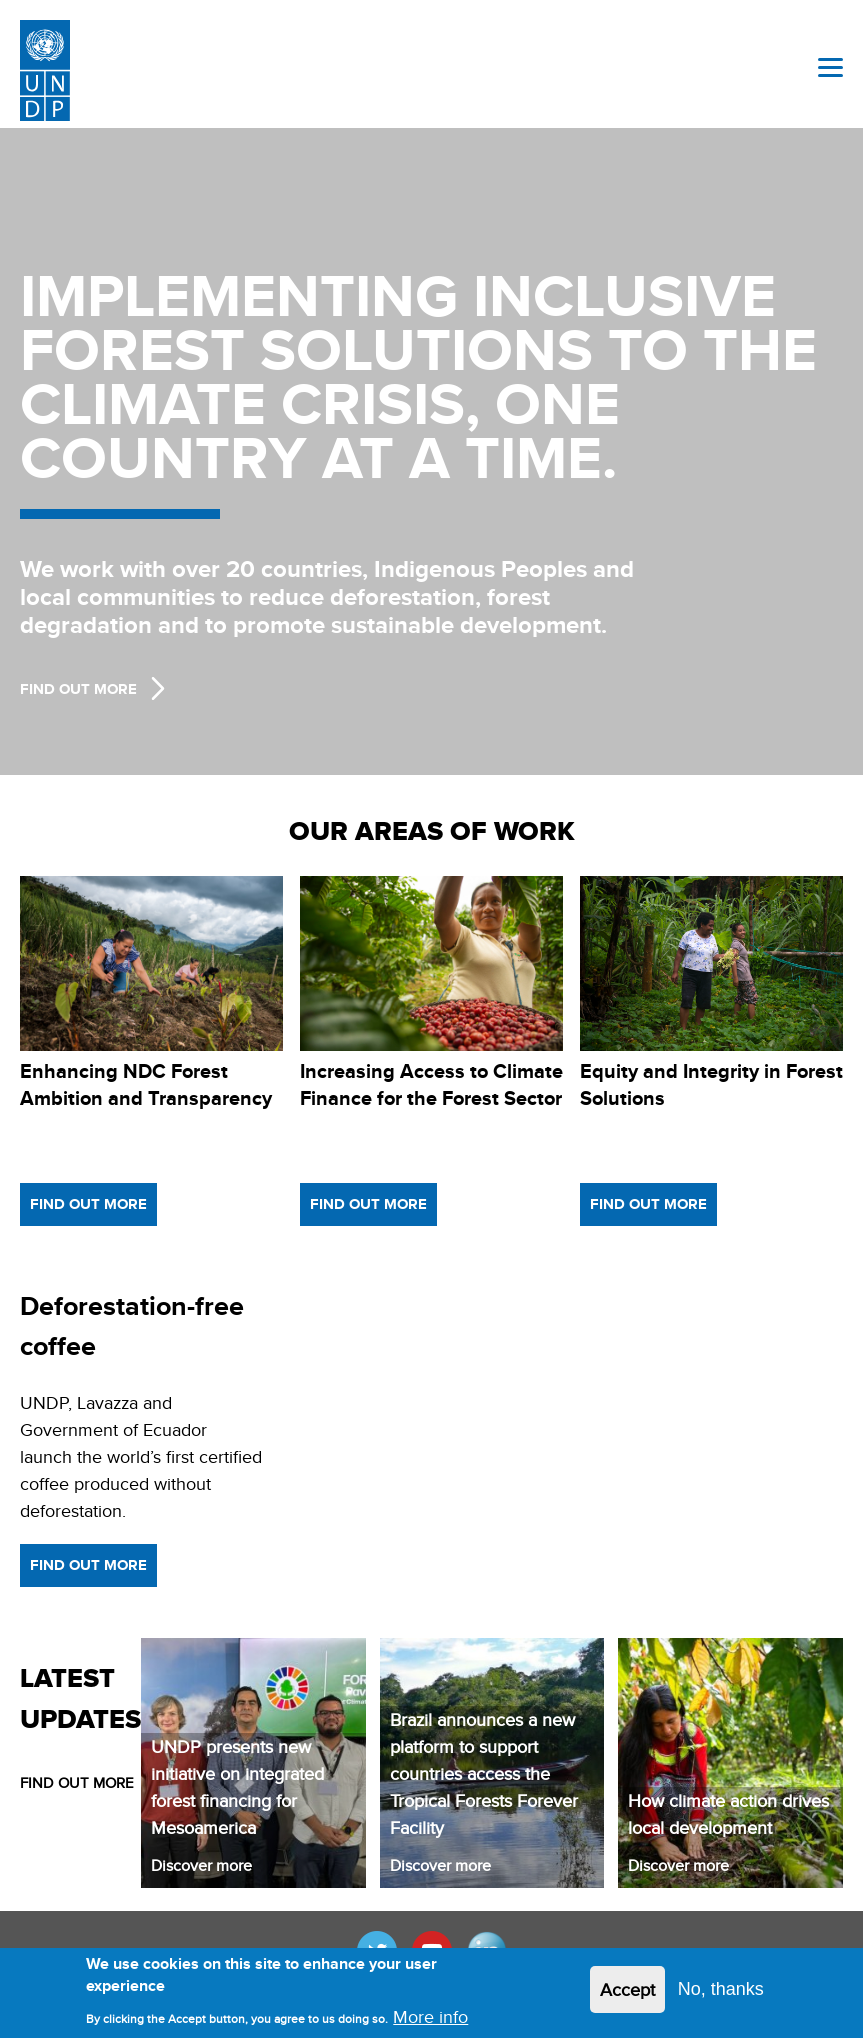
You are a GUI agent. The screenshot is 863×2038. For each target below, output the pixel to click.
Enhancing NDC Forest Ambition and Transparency (146, 1084)
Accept (627, 1989)
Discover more (201, 1865)
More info (430, 2016)
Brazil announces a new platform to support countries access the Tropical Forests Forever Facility (484, 1773)
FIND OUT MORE (77, 1782)
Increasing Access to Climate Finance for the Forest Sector (431, 1084)
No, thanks (721, 1989)
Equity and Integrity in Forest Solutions (711, 1084)
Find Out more (78, 689)
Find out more (88, 1204)
